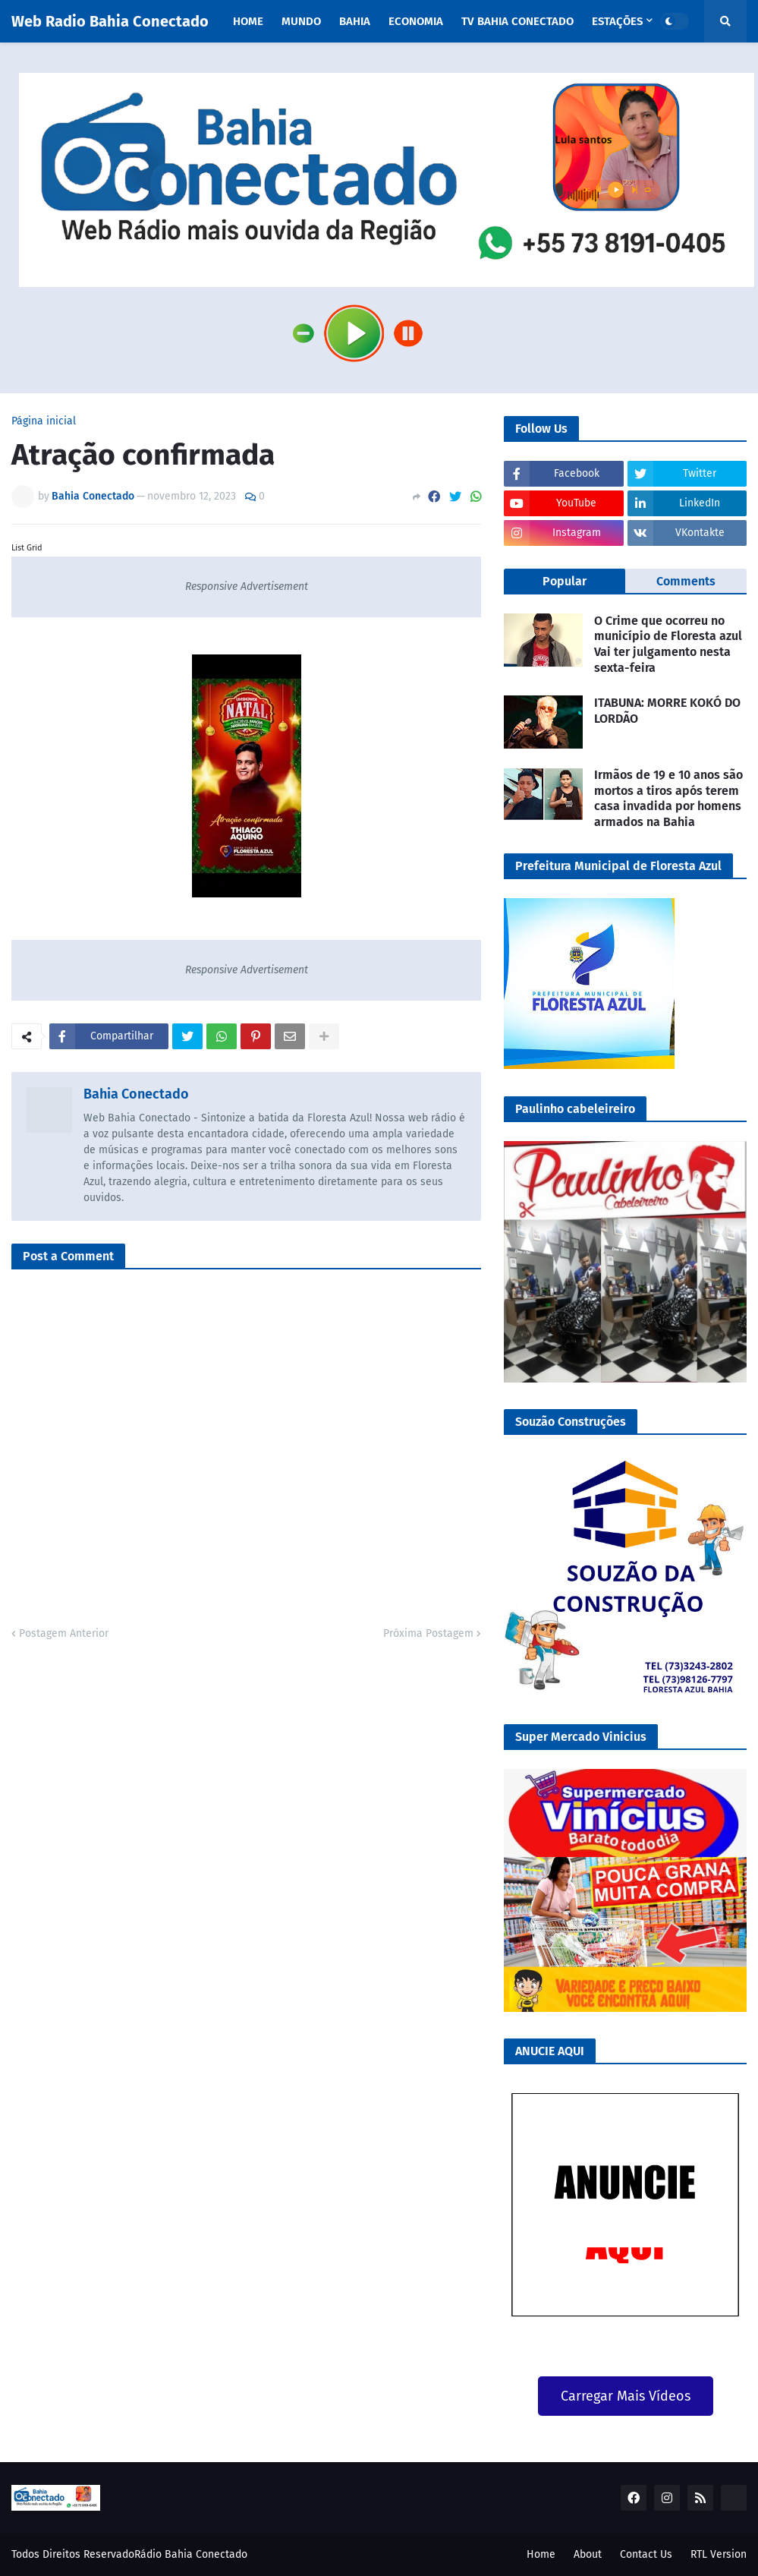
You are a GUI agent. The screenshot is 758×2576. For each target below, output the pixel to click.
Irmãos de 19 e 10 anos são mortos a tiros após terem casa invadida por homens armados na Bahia (668, 798)
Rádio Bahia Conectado (190, 2554)
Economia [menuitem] (415, 21)
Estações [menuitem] (617, 21)
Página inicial (43, 421)
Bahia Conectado (136, 1094)
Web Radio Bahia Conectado (110, 21)
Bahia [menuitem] (354, 21)
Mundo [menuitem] (301, 21)
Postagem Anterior (64, 1633)
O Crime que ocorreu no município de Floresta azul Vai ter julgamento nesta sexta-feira (668, 644)
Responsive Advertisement (246, 586)
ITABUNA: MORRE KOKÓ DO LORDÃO (667, 710)
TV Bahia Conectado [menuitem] (517, 21)
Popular (565, 581)
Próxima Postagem (428, 1633)
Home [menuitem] (248, 21)
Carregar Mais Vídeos (625, 2396)
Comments (686, 581)
